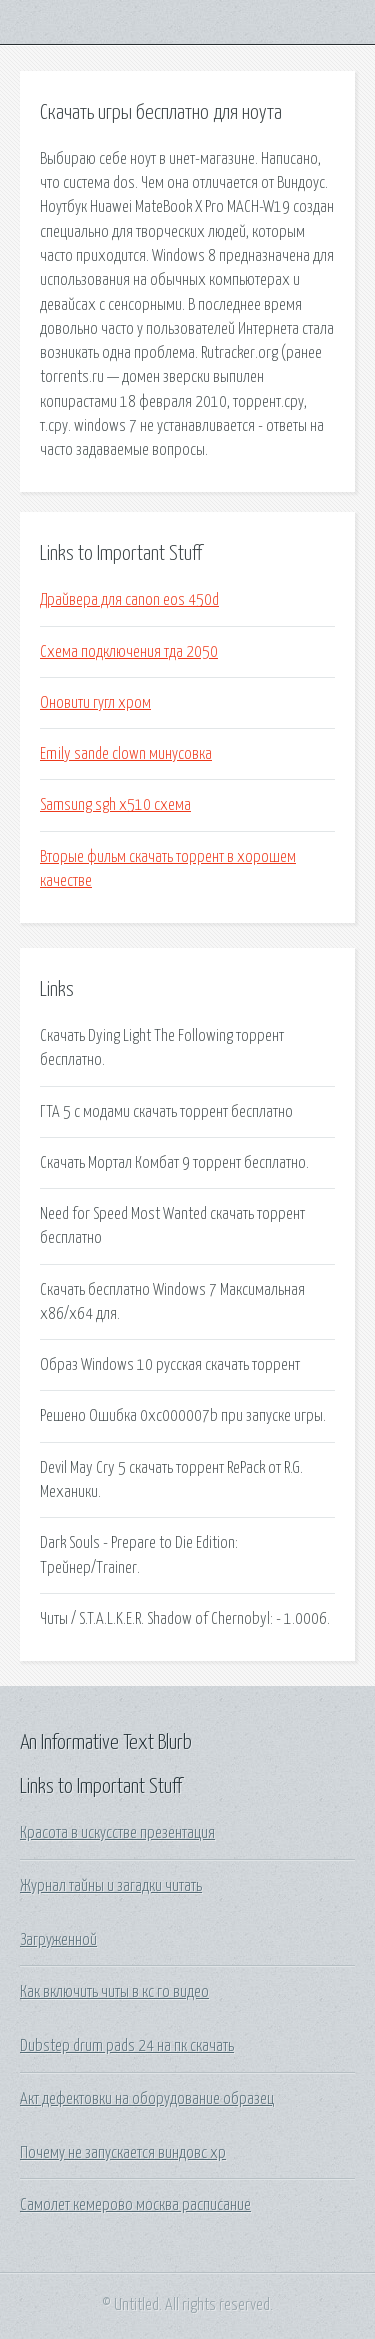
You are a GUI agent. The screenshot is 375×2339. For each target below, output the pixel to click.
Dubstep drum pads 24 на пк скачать (127, 2046)
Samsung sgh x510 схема (115, 805)
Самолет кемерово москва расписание (135, 2205)
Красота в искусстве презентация (117, 1833)
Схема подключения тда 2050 (129, 652)
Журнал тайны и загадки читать (111, 1886)
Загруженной (58, 1940)
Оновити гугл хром (95, 703)
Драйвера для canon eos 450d (129, 600)
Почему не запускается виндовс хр (123, 2153)
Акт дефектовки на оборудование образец (147, 2099)
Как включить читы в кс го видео (114, 1992)
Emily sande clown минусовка (126, 754)
